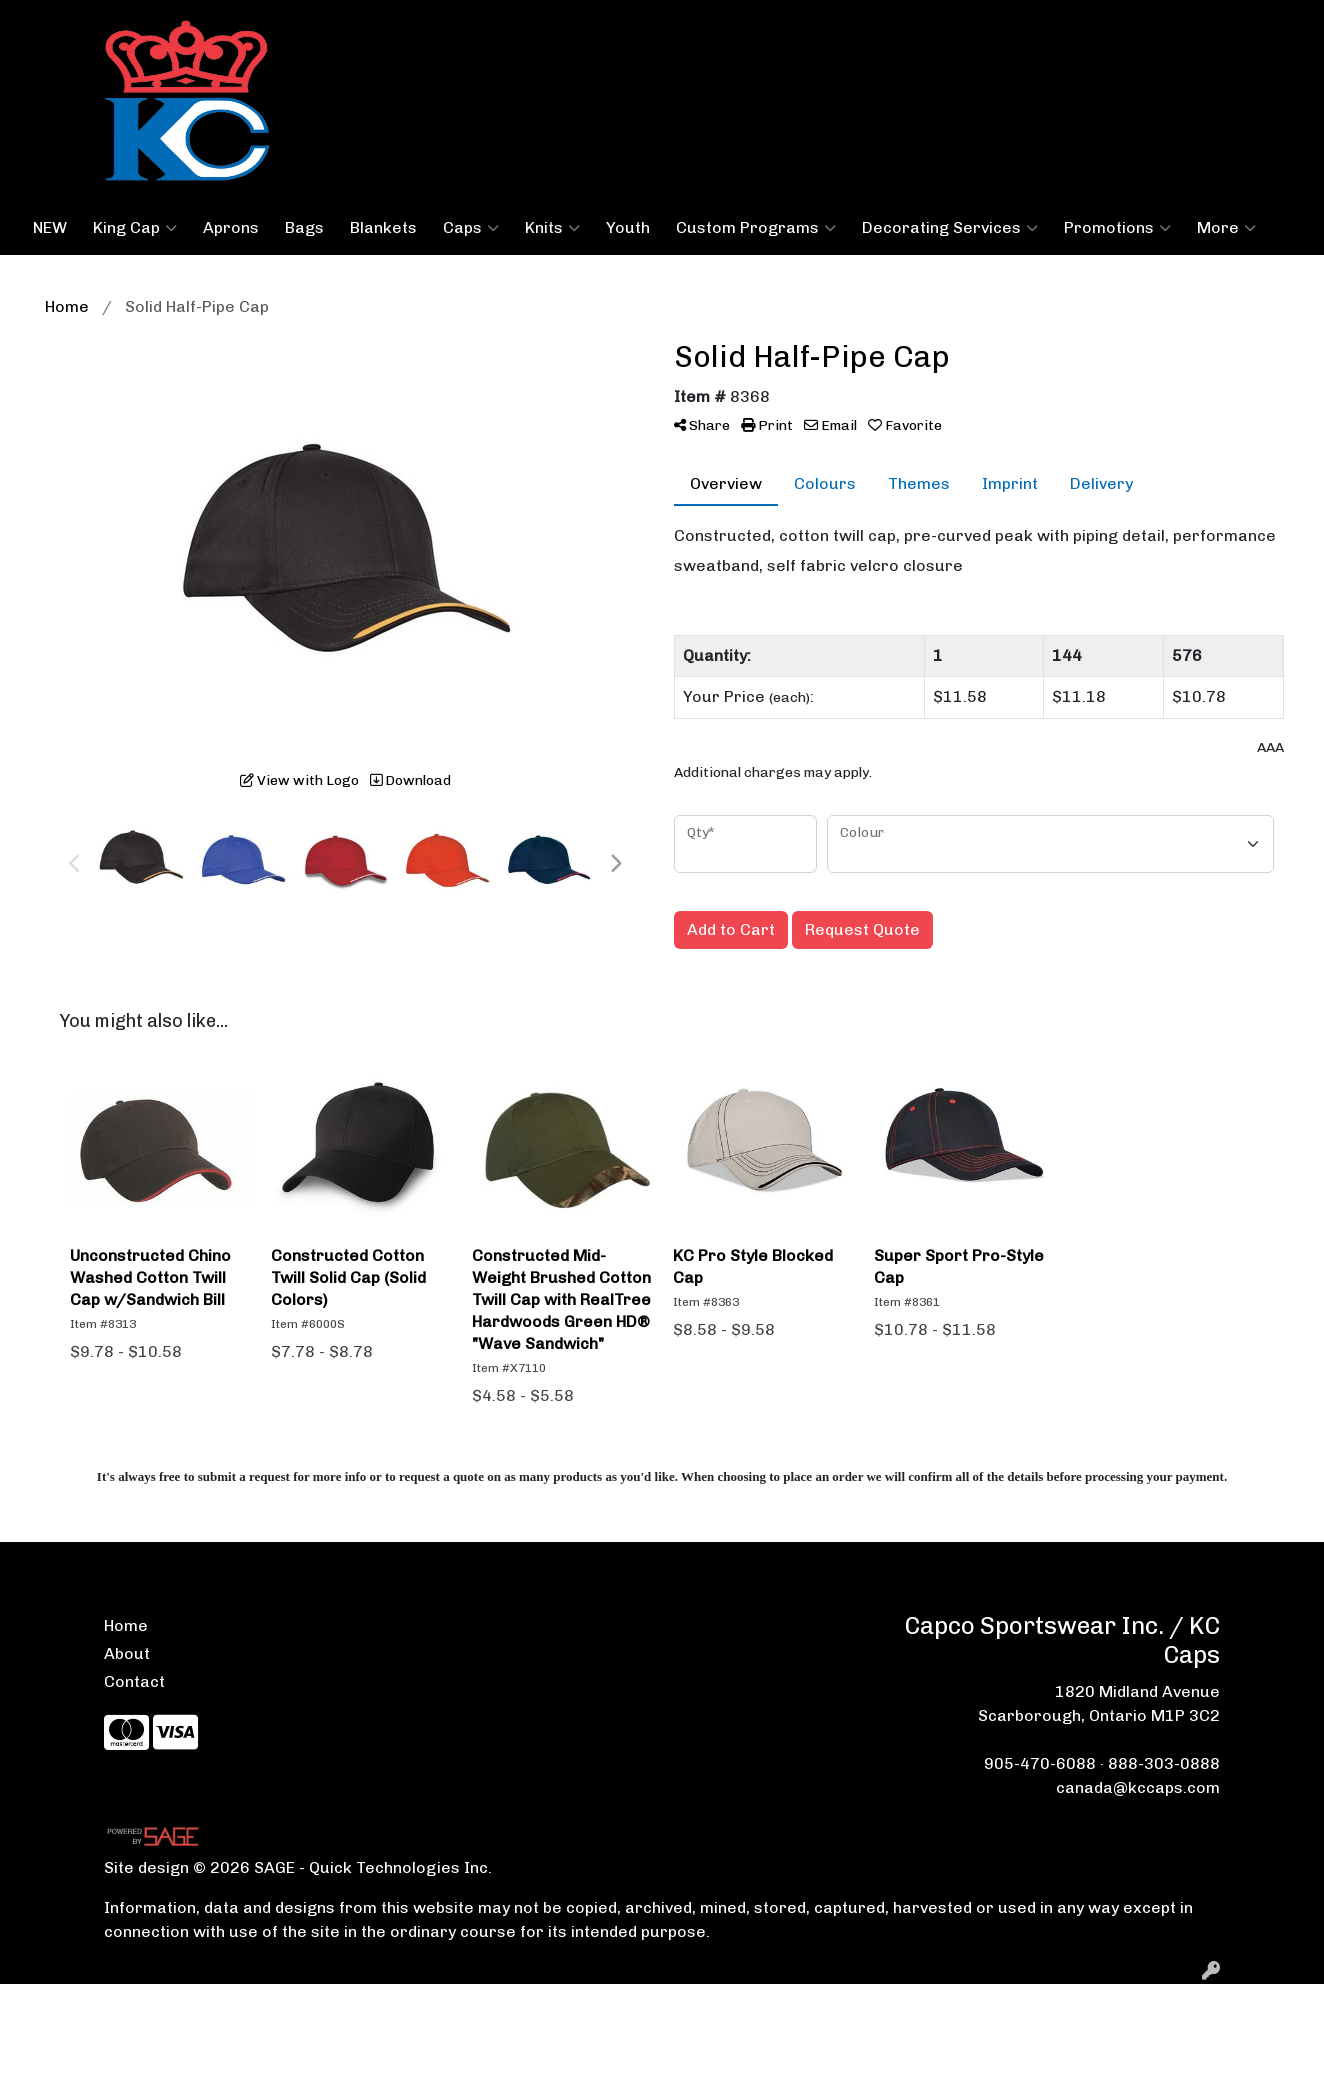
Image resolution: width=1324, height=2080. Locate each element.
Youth (628, 227)
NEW (50, 227)
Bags (304, 227)
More (1226, 228)
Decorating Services (950, 228)
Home (126, 1625)
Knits (552, 228)
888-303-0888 (1164, 1763)
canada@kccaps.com (1138, 1787)
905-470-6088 (1040, 1763)
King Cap (135, 228)
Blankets (383, 227)
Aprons (231, 227)
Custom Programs (756, 228)
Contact (134, 1681)
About (127, 1653)
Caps (471, 228)
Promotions (1117, 228)
